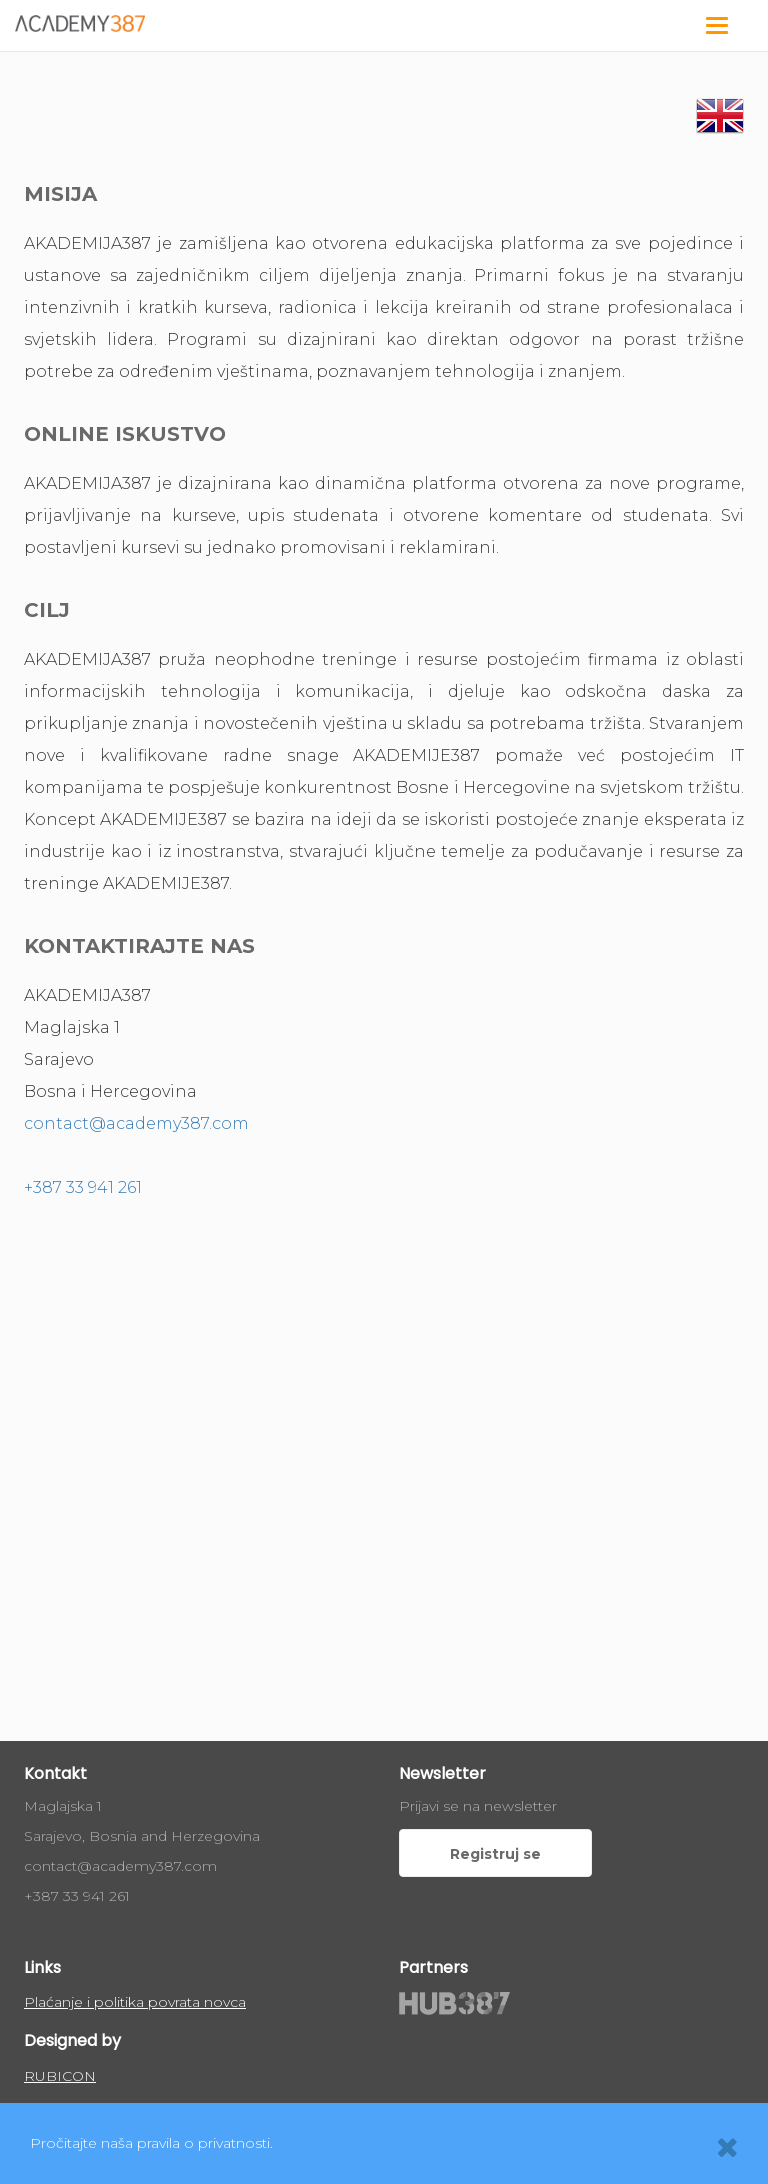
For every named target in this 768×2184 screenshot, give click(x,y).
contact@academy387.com (136, 1123)
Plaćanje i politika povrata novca (135, 2002)
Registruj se (495, 1854)
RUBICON (60, 2076)
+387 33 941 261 (83, 1187)
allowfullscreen (384, 1436)
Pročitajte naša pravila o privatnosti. (151, 2143)
